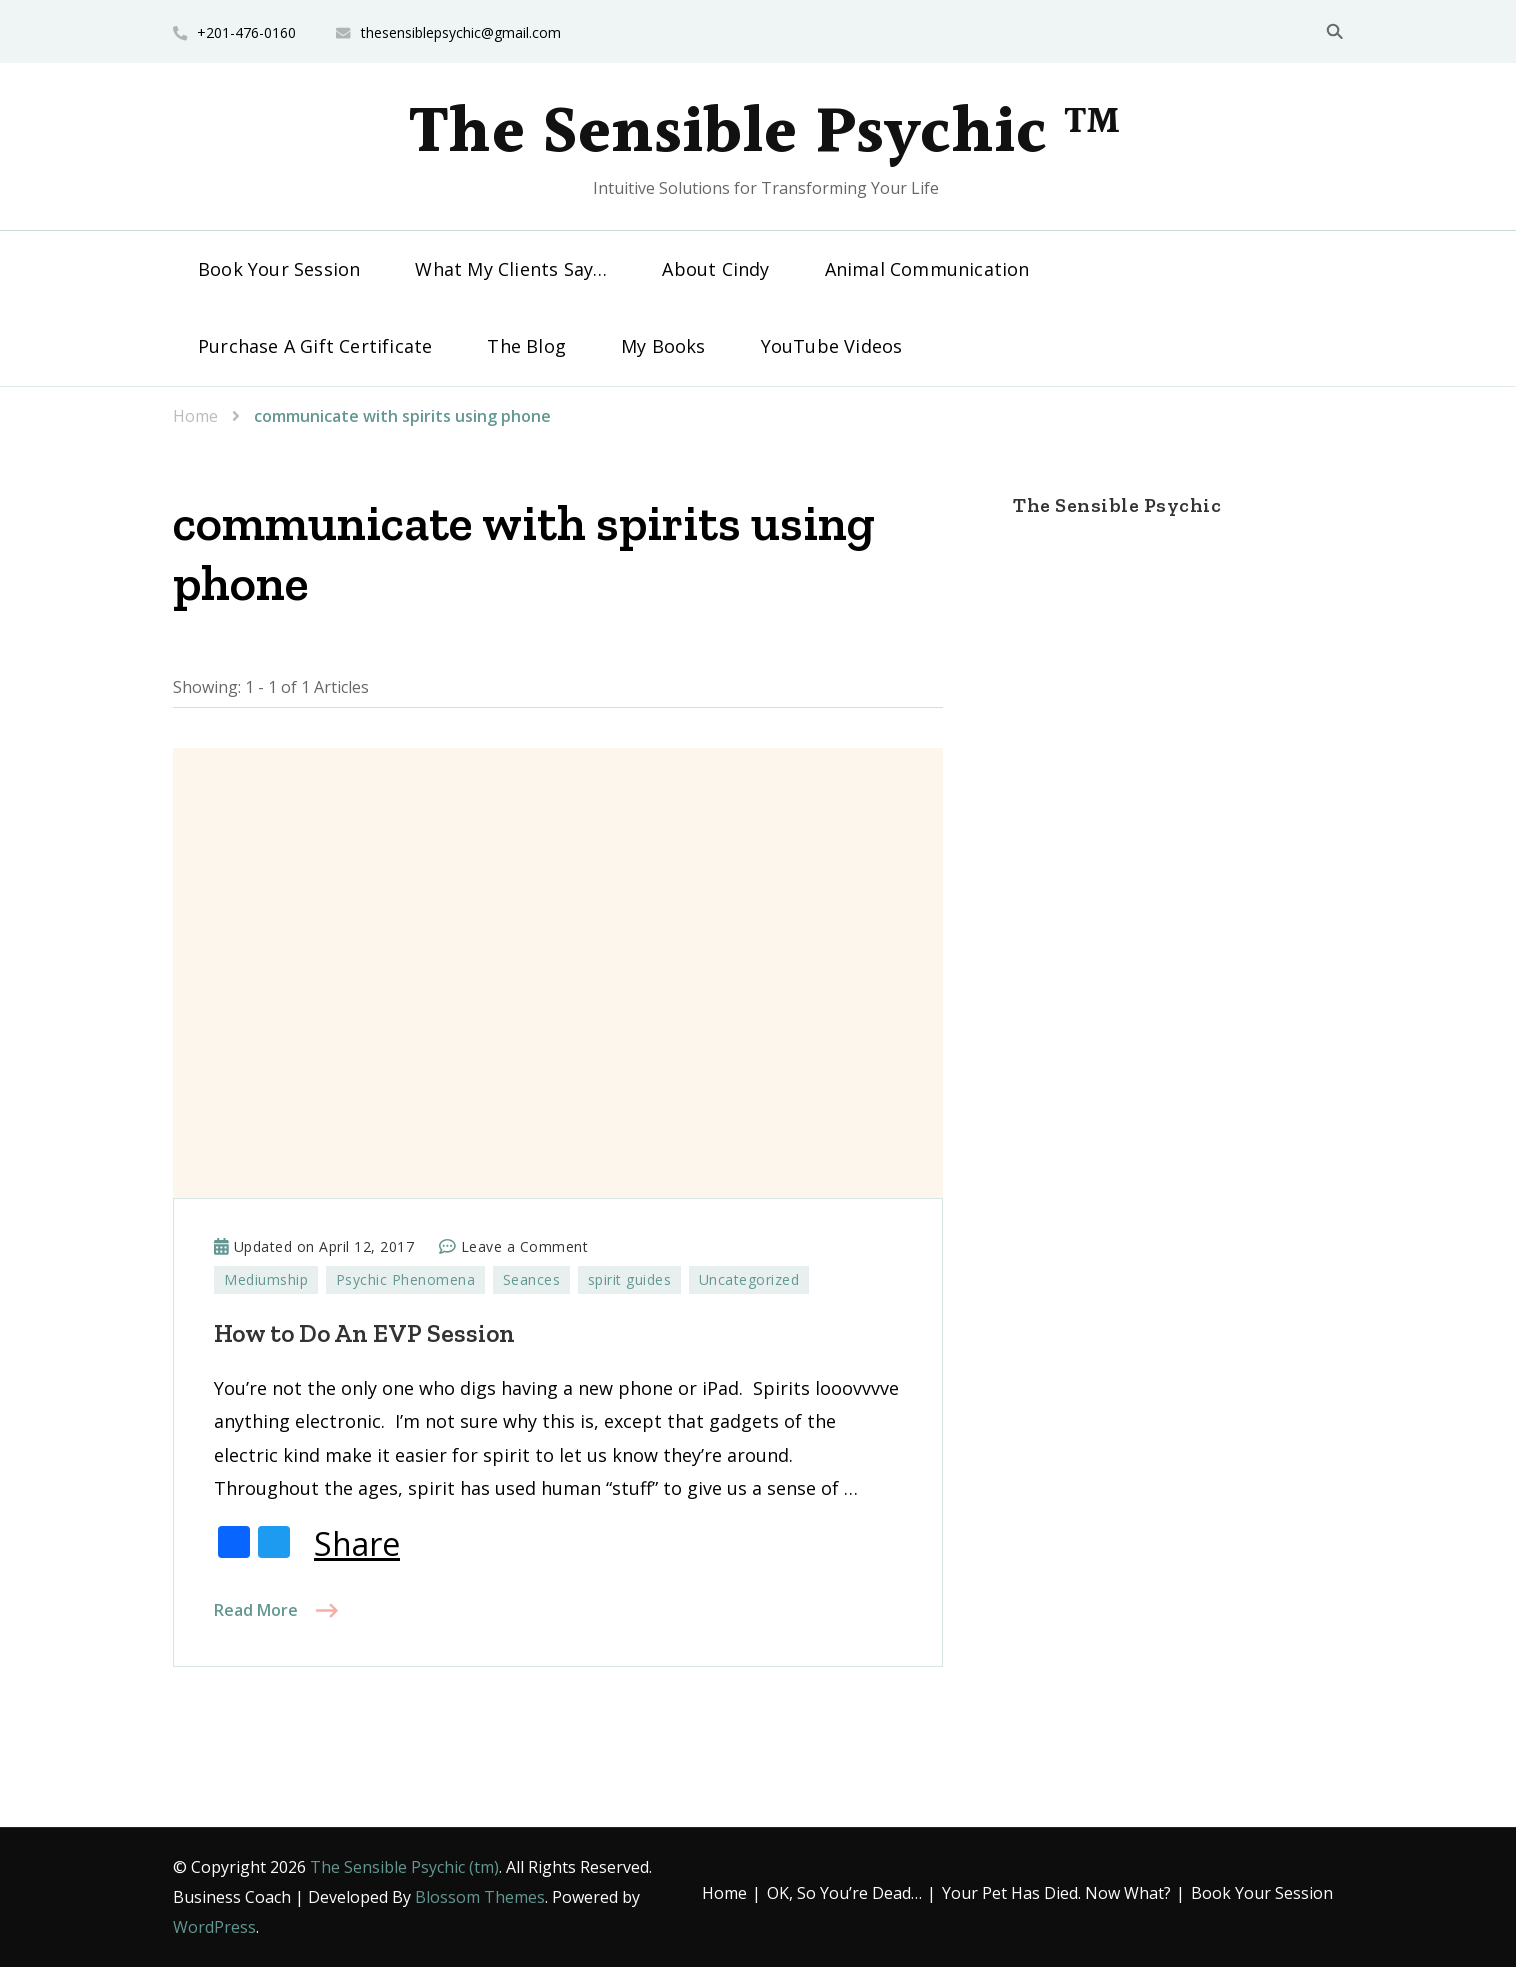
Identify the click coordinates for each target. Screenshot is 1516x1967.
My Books (663, 346)
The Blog (526, 346)
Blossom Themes (480, 1897)
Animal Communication (927, 269)
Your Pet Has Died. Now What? (1056, 1893)
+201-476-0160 (246, 32)
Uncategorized (749, 1279)
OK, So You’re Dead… (844, 1893)
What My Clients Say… (511, 269)
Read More (256, 1610)
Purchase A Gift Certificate (315, 346)
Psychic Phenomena (406, 1279)
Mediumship (266, 1279)
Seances (532, 1279)
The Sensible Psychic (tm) (404, 1867)
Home (724, 1893)
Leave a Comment (525, 1247)
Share (357, 1544)
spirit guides (630, 1279)
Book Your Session (279, 269)
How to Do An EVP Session (364, 1333)
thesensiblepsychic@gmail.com (461, 32)
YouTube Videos (832, 346)
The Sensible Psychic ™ (765, 134)
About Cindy (715, 269)
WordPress (214, 1927)
